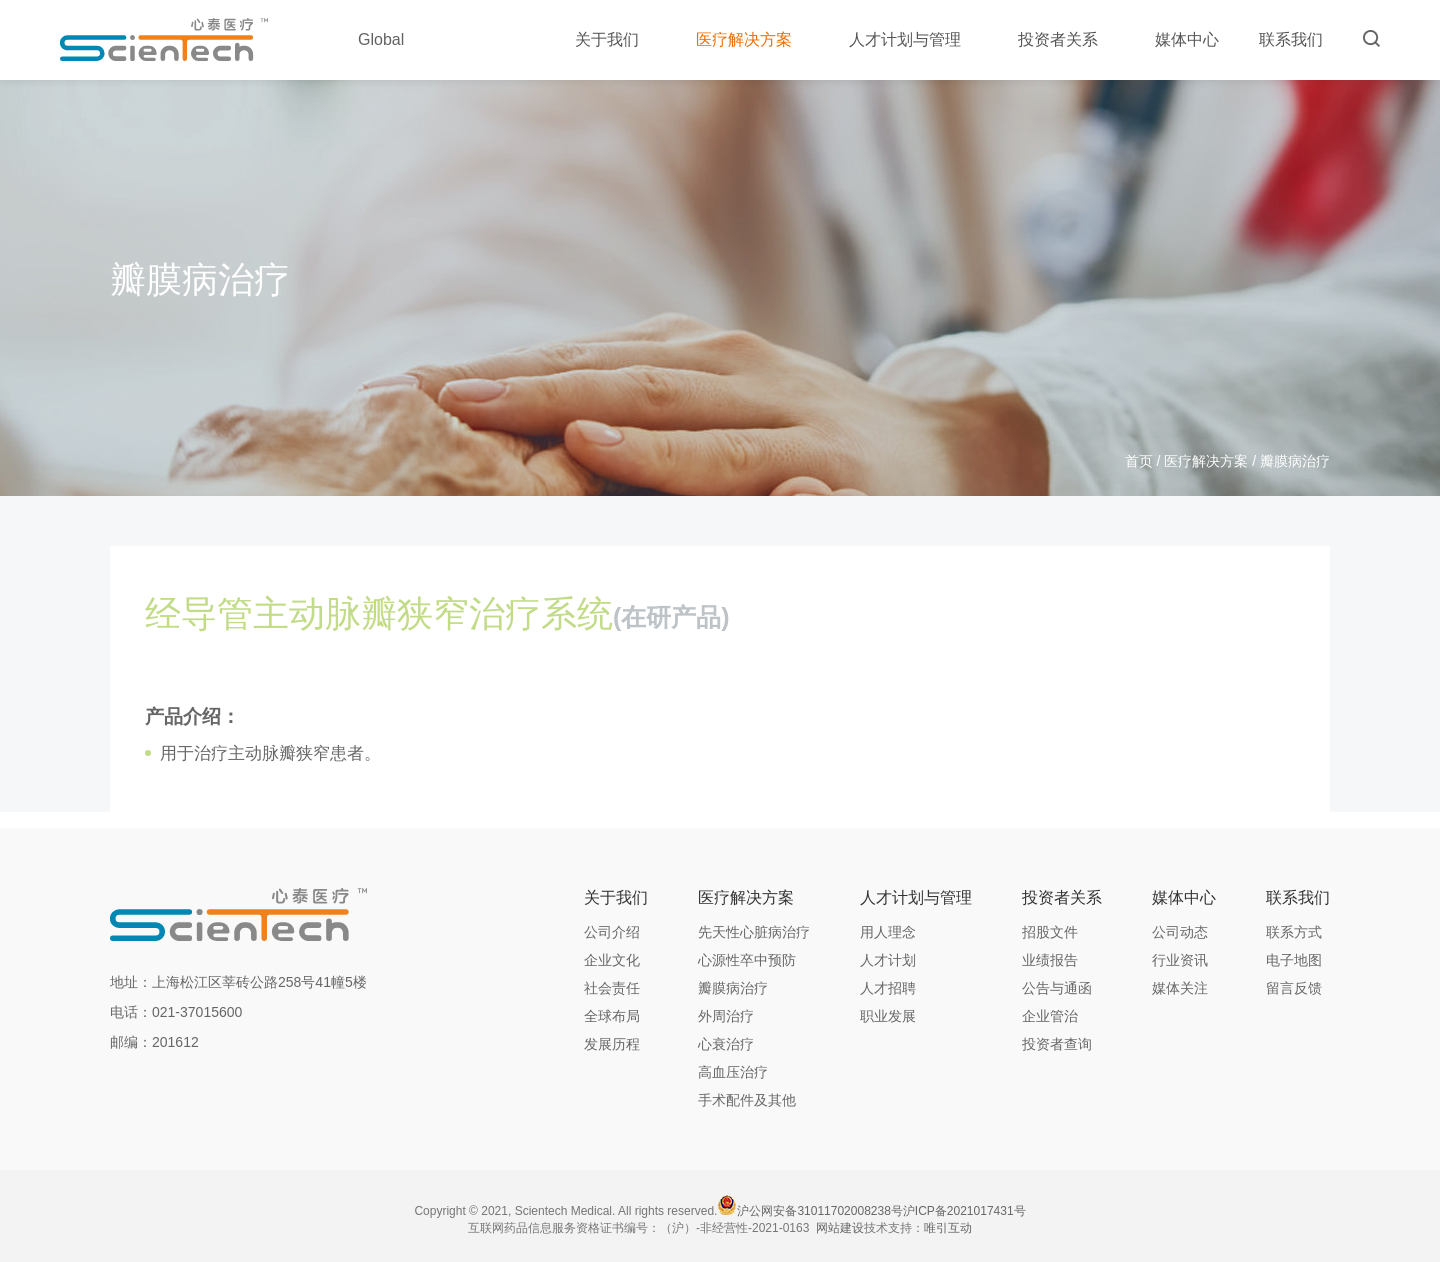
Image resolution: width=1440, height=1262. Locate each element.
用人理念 (888, 932)
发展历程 (612, 1044)
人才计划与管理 (913, 39)
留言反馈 (1294, 988)
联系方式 (1294, 932)
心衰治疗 (726, 1044)
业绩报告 (1050, 960)
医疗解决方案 (752, 39)
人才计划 (888, 960)
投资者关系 (1066, 39)
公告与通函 (1057, 988)
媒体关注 (1180, 988)
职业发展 (888, 1016)
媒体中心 (1187, 39)
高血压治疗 (733, 1072)
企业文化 (612, 960)
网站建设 (840, 1228)
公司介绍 (612, 932)
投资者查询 (1057, 1044)
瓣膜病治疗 (733, 988)
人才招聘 (888, 988)
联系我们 (1291, 39)
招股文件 (1050, 932)
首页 (1139, 461)
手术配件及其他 (747, 1100)
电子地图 (1294, 960)
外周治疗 (726, 1016)
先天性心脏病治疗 (754, 932)
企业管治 (1050, 1016)
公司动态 (1180, 932)
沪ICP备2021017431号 (964, 1211)
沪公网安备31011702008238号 (819, 1211)
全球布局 (612, 1016)
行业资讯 (1180, 960)
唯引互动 (948, 1228)
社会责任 (612, 988)
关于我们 (615, 39)
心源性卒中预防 (747, 960)
